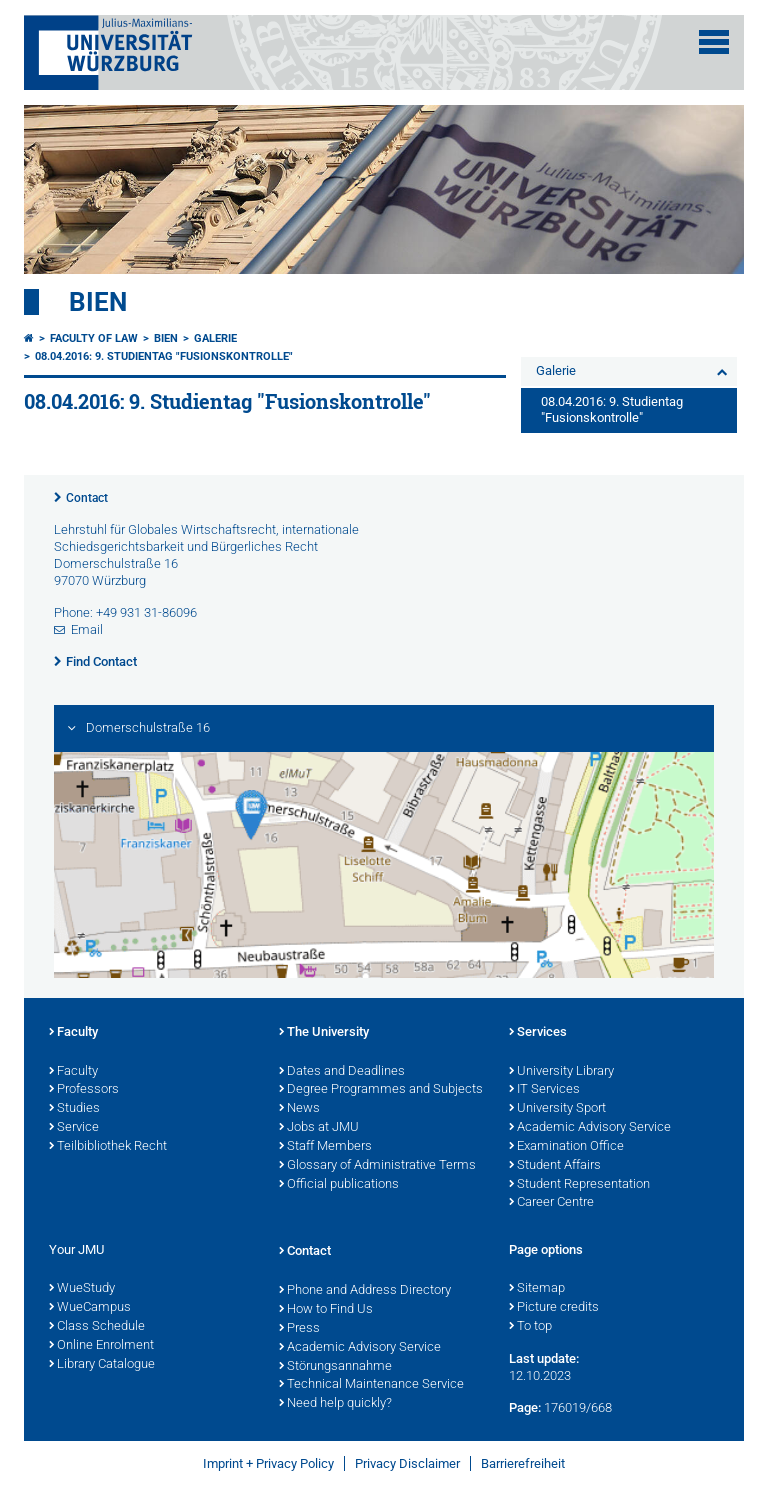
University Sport (557, 1109)
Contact (87, 498)
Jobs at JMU (319, 1128)
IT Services (544, 1090)
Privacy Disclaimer (407, 1463)
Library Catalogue (102, 1365)
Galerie (215, 338)
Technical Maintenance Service (371, 1385)
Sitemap (537, 1289)
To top (530, 1327)
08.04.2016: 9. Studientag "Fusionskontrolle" (164, 356)
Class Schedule (97, 1327)
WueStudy (82, 1289)
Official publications (339, 1185)
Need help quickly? (335, 1404)
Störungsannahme (335, 1367)
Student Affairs (555, 1166)
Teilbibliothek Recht (108, 1147)
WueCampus (90, 1308)
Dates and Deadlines (342, 1072)
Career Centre (551, 1203)
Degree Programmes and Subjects (381, 1090)
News (299, 1109)
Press (299, 1329)
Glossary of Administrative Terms (377, 1166)
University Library (561, 1072)
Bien (98, 302)
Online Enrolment (101, 1346)
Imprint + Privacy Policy (268, 1463)
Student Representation (579, 1185)
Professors (84, 1090)
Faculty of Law (94, 338)
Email (87, 629)
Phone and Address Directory (365, 1291)
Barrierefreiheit (523, 1463)
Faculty (73, 1033)
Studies (74, 1109)
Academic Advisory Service (590, 1128)
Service (74, 1128)
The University (324, 1033)
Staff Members (325, 1147)
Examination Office (566, 1147)
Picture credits (554, 1308)
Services (538, 1033)
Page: (525, 1407)
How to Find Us (326, 1310)
